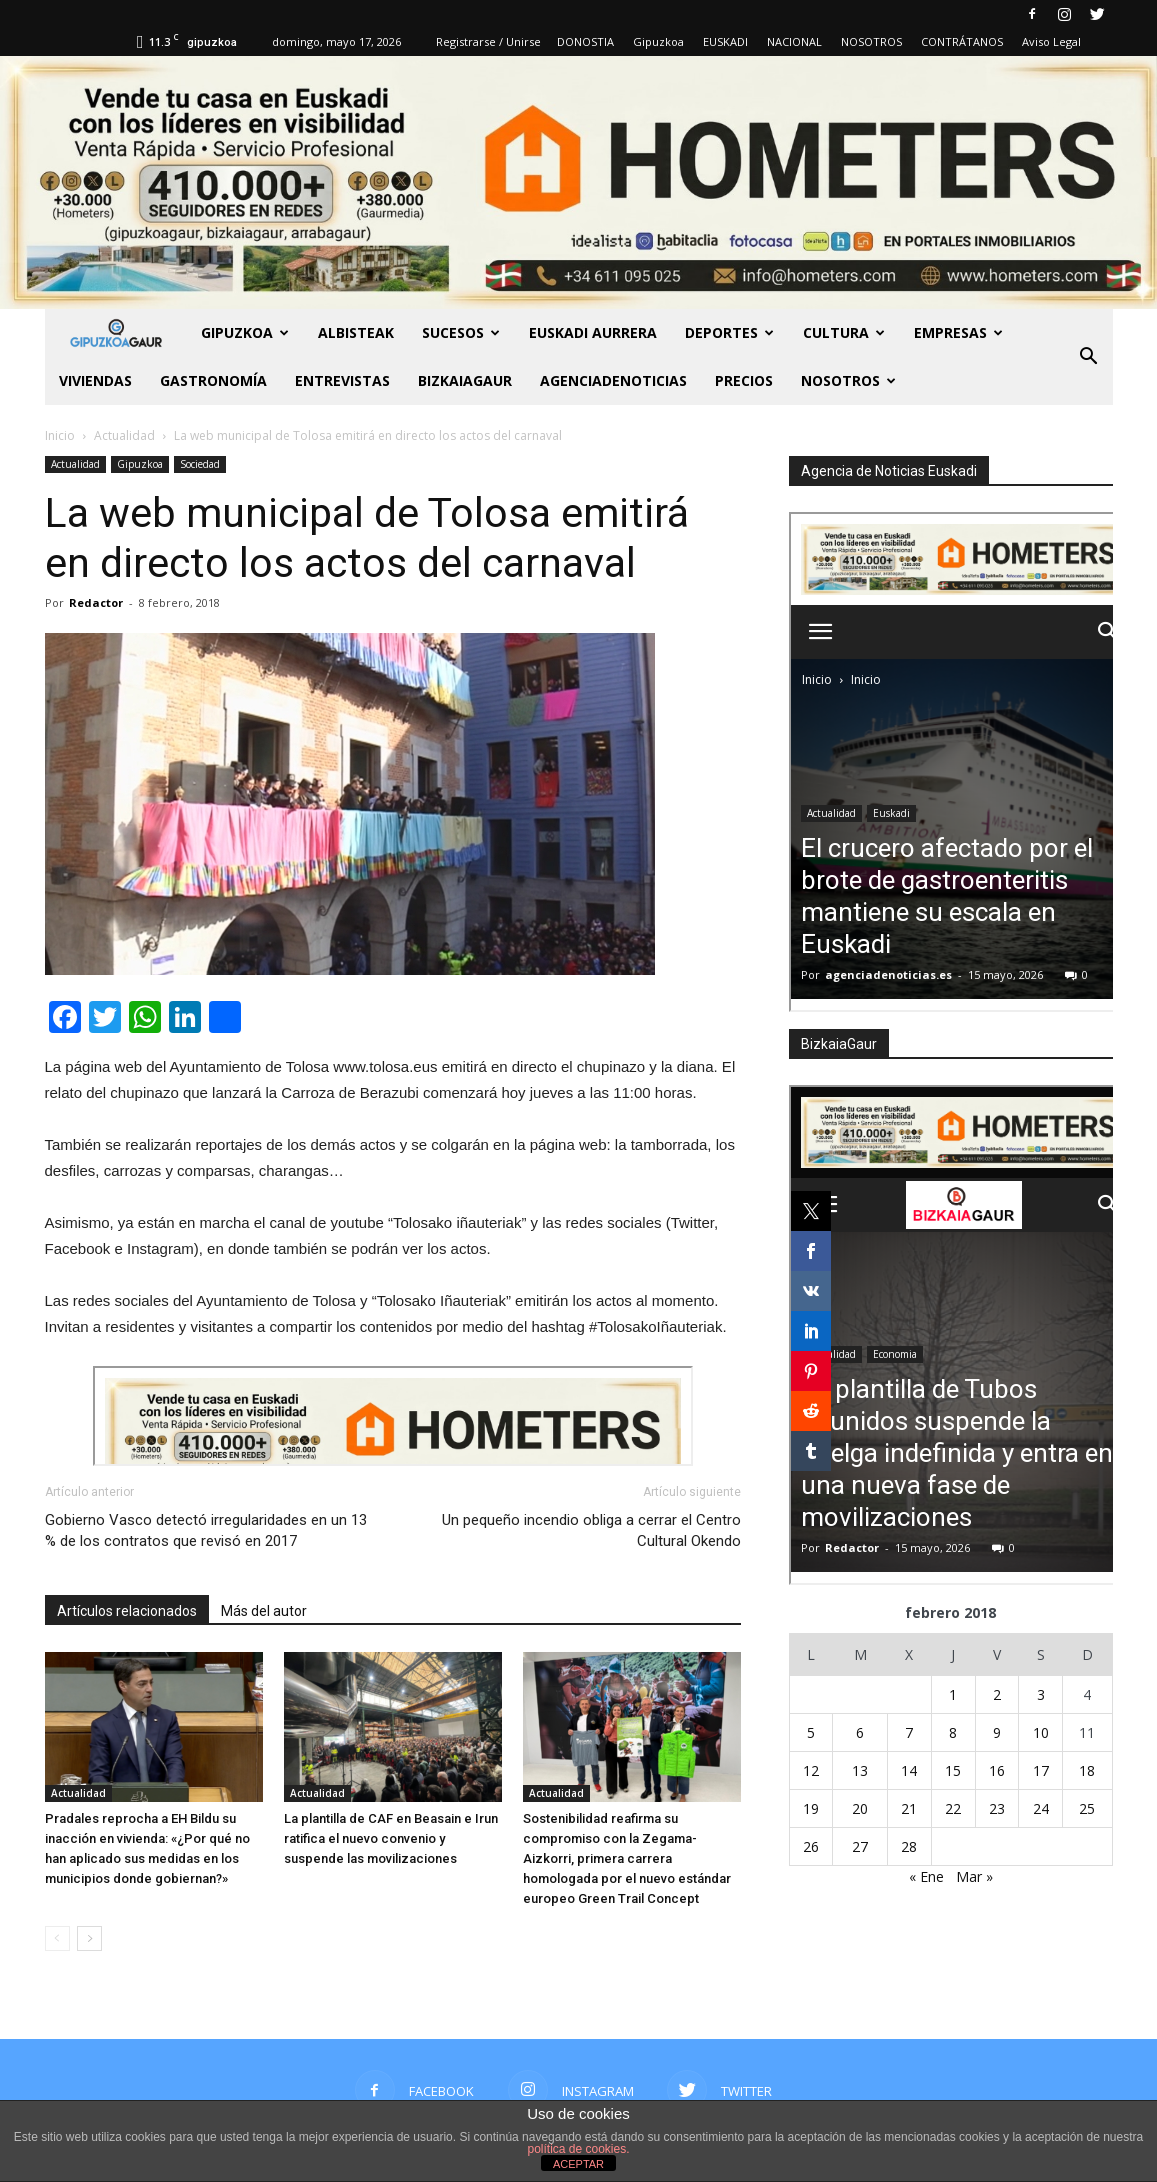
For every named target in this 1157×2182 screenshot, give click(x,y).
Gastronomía (213, 380)
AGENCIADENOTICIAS (613, 380)
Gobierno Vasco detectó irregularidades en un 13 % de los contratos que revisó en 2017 (206, 1530)
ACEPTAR (578, 2164)
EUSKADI (725, 41)
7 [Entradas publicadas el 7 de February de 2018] (909, 1732)
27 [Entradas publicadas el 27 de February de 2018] (860, 1846)
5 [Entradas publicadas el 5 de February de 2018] (811, 1732)
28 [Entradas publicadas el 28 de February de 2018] (909, 1846)
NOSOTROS (871, 41)
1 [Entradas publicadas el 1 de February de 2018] (953, 1694)
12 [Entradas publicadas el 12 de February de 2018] (811, 1770)
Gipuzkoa (658, 41)
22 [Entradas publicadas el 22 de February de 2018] (953, 1808)
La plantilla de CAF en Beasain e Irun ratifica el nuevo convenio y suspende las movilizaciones (391, 1838)
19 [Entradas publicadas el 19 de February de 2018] (811, 1808)
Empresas (958, 332)
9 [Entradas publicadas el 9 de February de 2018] (997, 1732)
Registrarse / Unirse (488, 41)
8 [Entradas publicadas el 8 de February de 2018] (953, 1732)
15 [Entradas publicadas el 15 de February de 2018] (953, 1770)
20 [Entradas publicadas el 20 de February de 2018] (860, 1808)
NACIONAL (794, 41)
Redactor (96, 602)
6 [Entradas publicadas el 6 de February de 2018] (860, 1732)
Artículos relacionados (127, 1611)
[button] (1089, 357)
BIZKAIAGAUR (465, 380)
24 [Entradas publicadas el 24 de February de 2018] (1041, 1808)
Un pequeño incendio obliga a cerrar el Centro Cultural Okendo (591, 1530)
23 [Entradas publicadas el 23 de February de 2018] (997, 1808)
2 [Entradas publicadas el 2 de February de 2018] (997, 1694)
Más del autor (264, 1611)
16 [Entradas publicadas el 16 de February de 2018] (997, 1770)
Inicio (60, 435)
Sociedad (200, 464)
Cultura (844, 332)
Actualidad (75, 464)
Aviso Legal (1051, 41)
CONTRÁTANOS (962, 41)
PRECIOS (744, 380)
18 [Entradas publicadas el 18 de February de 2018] (1087, 1770)
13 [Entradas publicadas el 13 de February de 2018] (860, 1770)
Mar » (974, 1876)
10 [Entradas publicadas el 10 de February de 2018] (1041, 1732)
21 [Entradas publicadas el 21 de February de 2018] (909, 1808)
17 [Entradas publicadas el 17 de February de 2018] (1041, 1770)
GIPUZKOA (245, 332)
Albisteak (356, 332)
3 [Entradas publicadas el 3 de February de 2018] (1041, 1694)
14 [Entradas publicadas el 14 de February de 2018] (909, 1770)
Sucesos (461, 332)
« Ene (926, 1876)
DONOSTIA (585, 41)
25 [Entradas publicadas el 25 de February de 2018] (1087, 1808)
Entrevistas (342, 380)
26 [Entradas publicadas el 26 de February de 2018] (811, 1846)
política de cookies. (578, 2149)
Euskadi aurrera (593, 332)
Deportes (729, 332)
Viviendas (95, 380)
